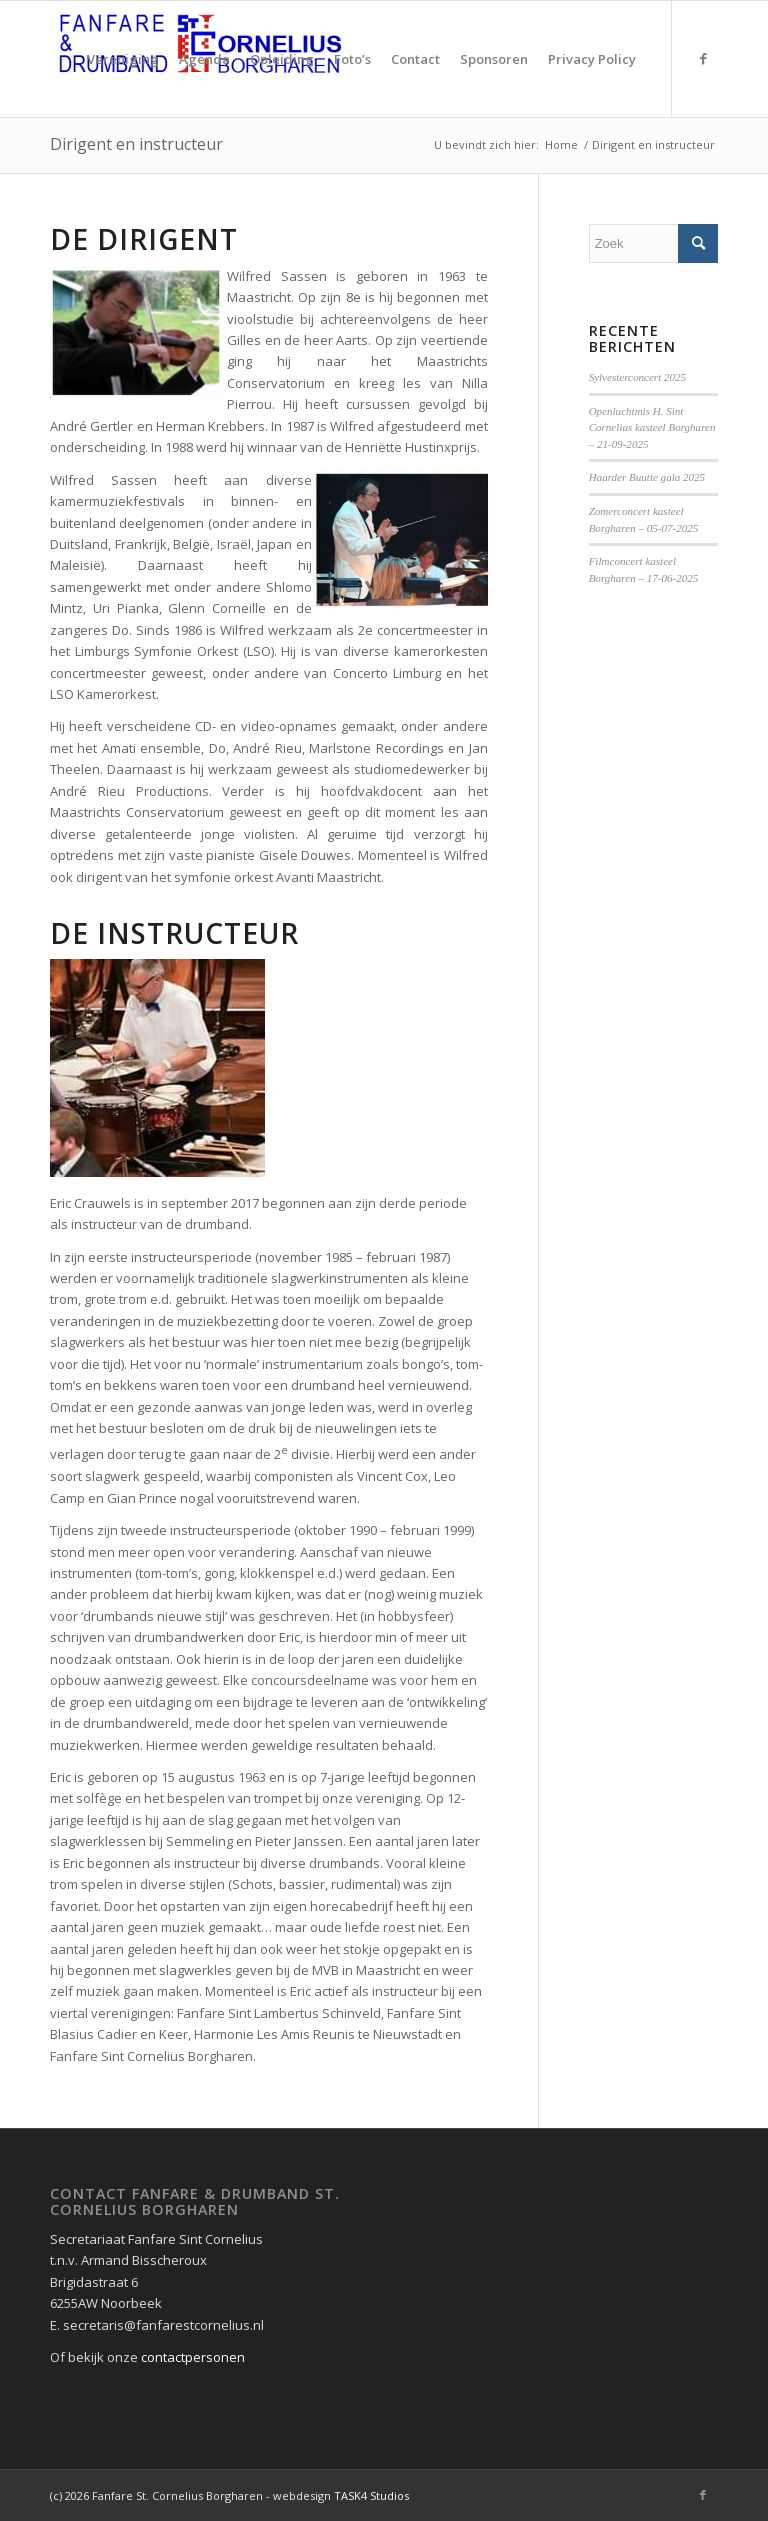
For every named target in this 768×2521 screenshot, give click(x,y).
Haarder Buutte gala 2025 (647, 477)
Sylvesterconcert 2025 (637, 377)
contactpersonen (193, 2357)
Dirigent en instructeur (136, 144)
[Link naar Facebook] (703, 58)
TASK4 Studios (371, 2495)
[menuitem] (123, 59)
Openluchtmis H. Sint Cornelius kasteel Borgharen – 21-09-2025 (652, 427)
